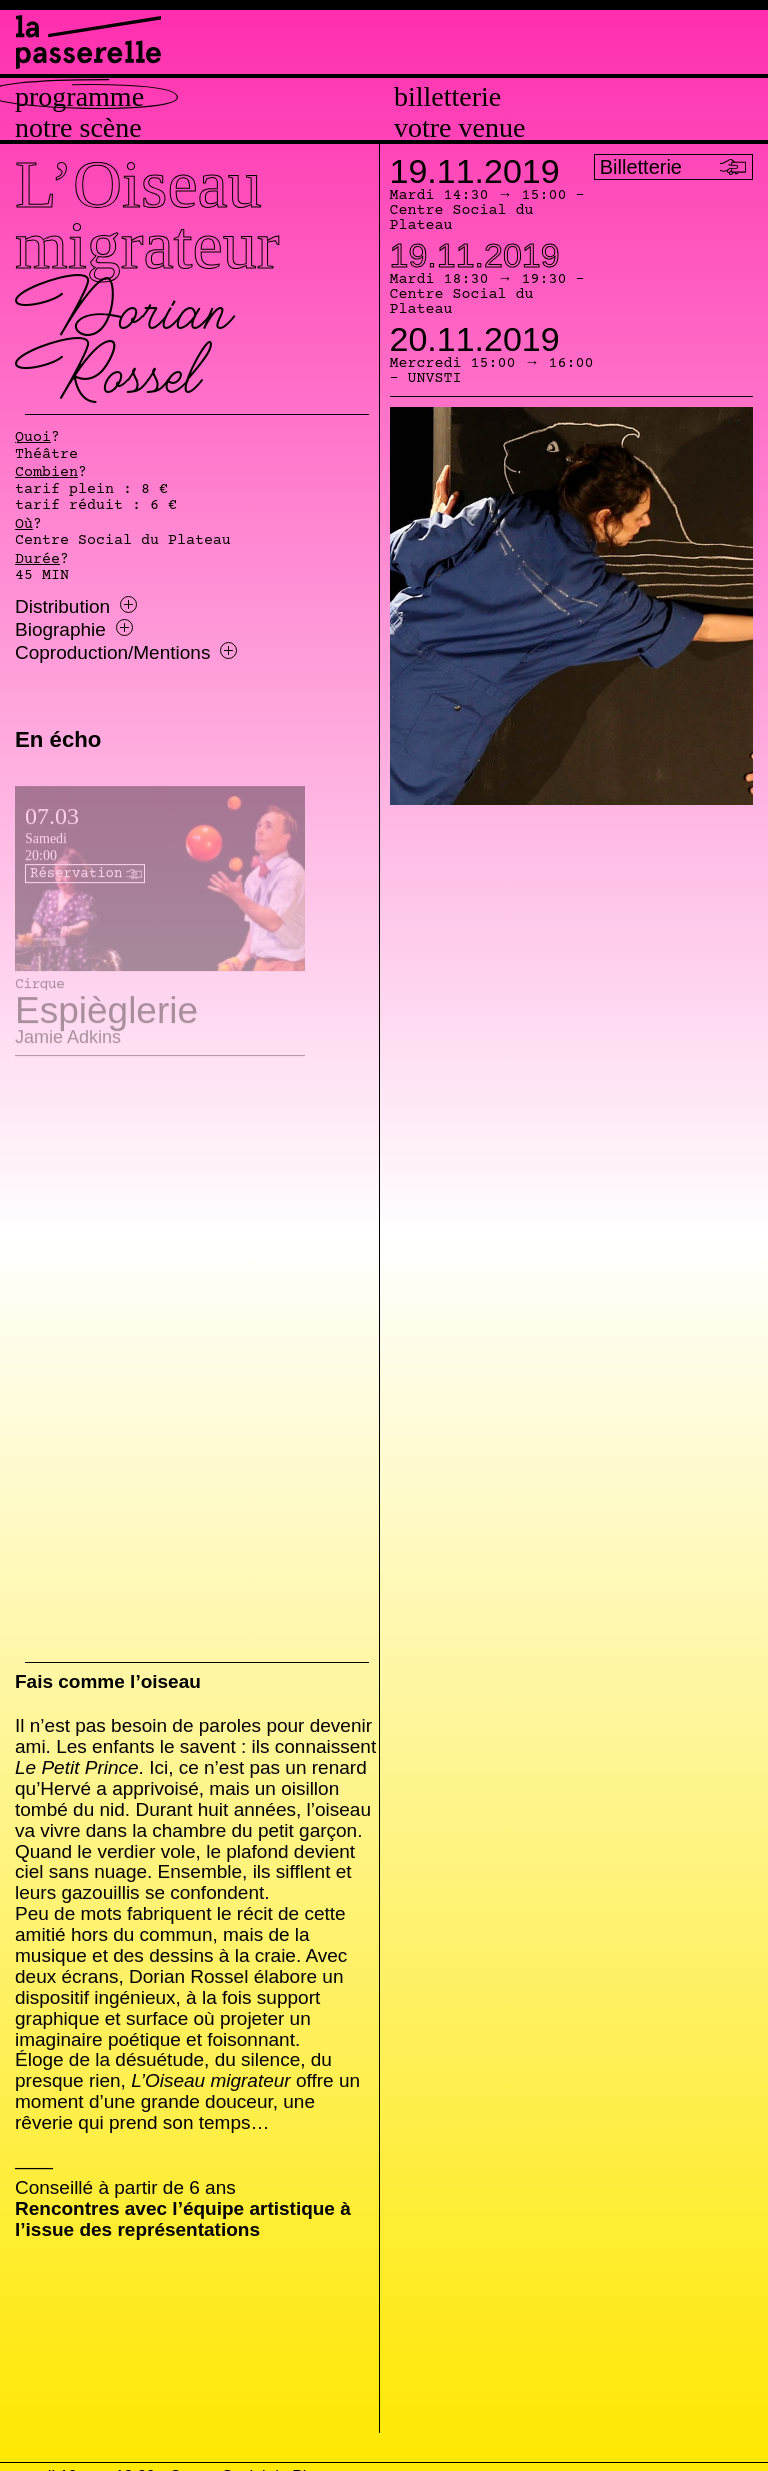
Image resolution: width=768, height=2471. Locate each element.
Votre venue (459, 128)
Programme (79, 97)
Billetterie (447, 97)
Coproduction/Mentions (126, 653)
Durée (37, 560)
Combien (46, 473)
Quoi (33, 438)
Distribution (76, 607)
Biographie (74, 630)
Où (24, 525)
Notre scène (78, 128)
